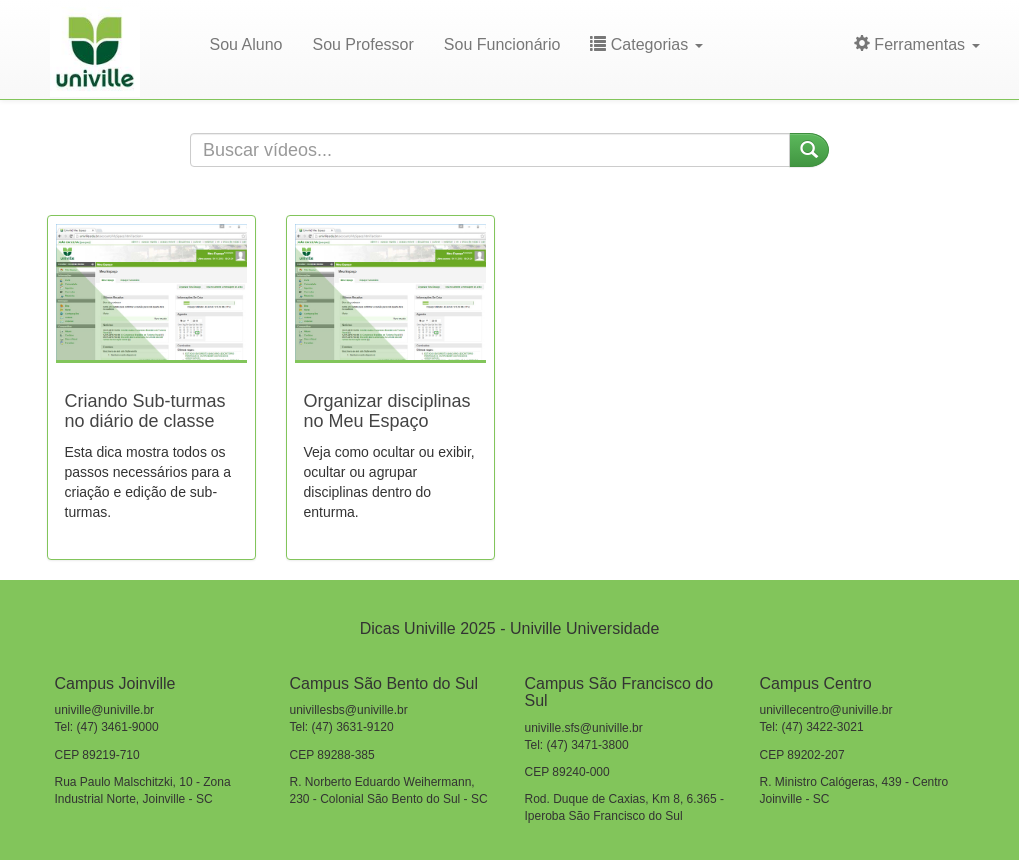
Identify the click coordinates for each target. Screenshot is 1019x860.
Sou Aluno (246, 44)
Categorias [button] (646, 44)
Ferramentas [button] (917, 44)
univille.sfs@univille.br (584, 728)
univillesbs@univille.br (349, 710)
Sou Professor (362, 44)
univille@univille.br (105, 710)
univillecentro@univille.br (826, 710)
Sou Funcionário (502, 44)
